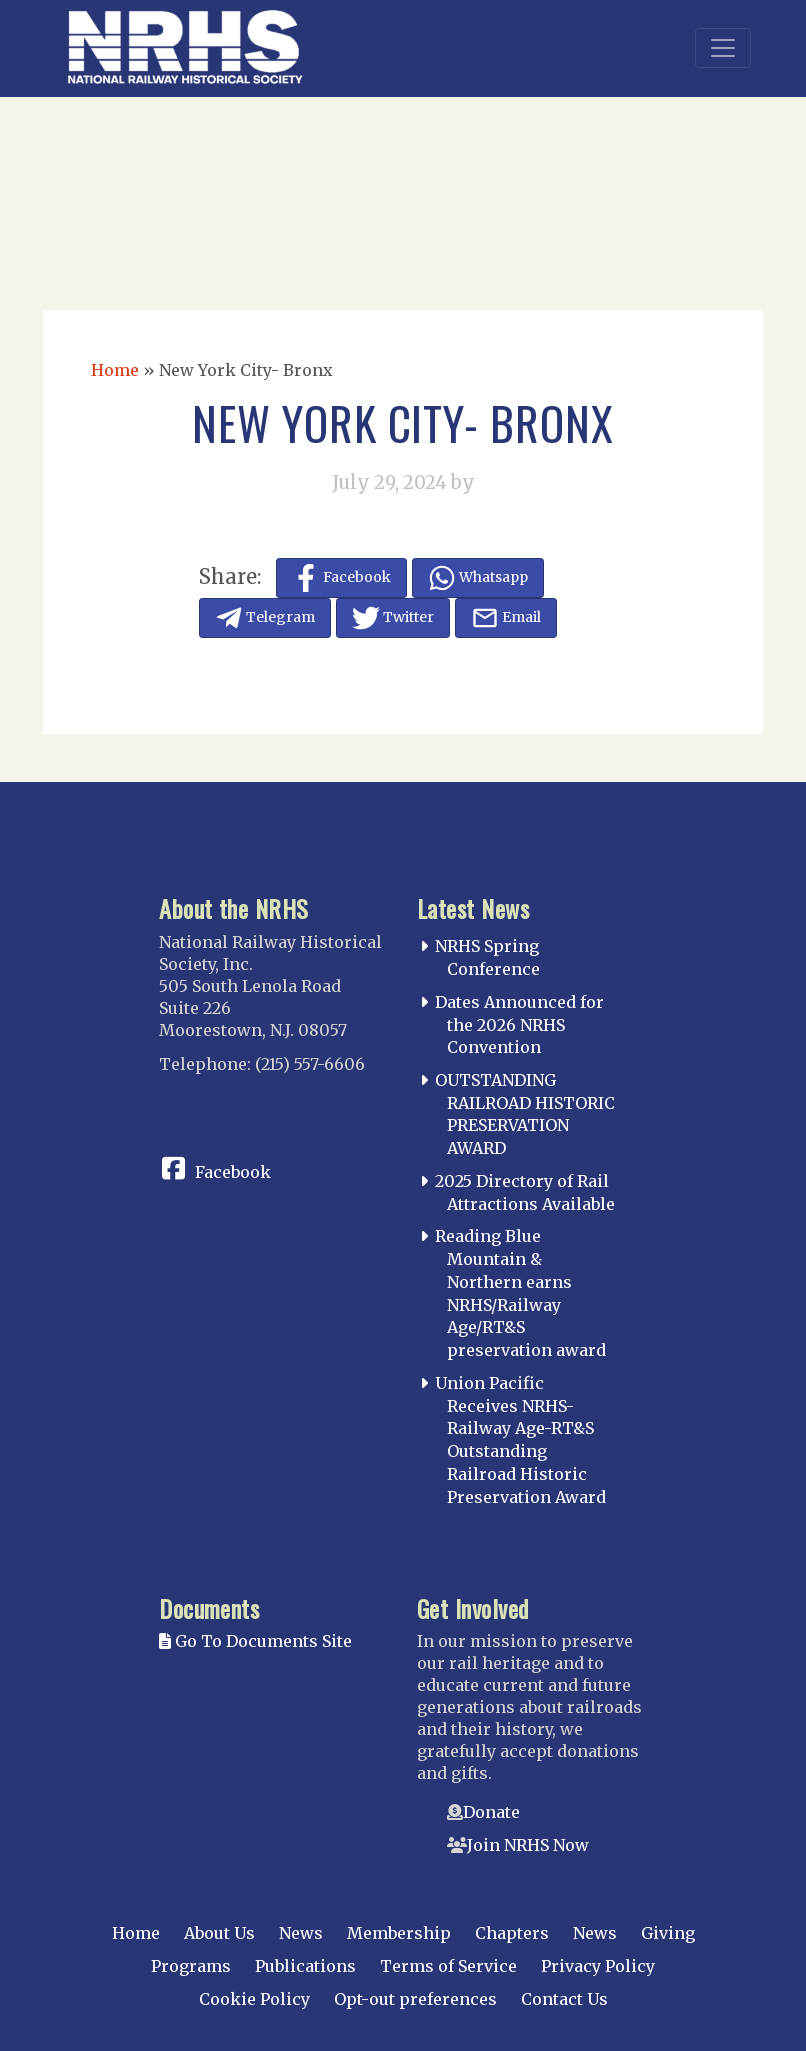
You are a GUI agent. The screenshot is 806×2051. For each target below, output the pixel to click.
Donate (491, 1812)
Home (115, 370)
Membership (399, 1933)
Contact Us (564, 1999)
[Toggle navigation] (723, 48)
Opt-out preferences (415, 1999)
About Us (219, 1933)
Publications (305, 1966)
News (301, 1933)
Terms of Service (448, 1966)
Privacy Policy (598, 1966)
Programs (191, 1966)
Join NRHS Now (528, 1845)
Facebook (233, 1172)
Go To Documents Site (255, 1641)
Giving (668, 1933)
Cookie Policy (254, 1999)
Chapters (512, 1933)
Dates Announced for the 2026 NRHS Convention (519, 1025)
